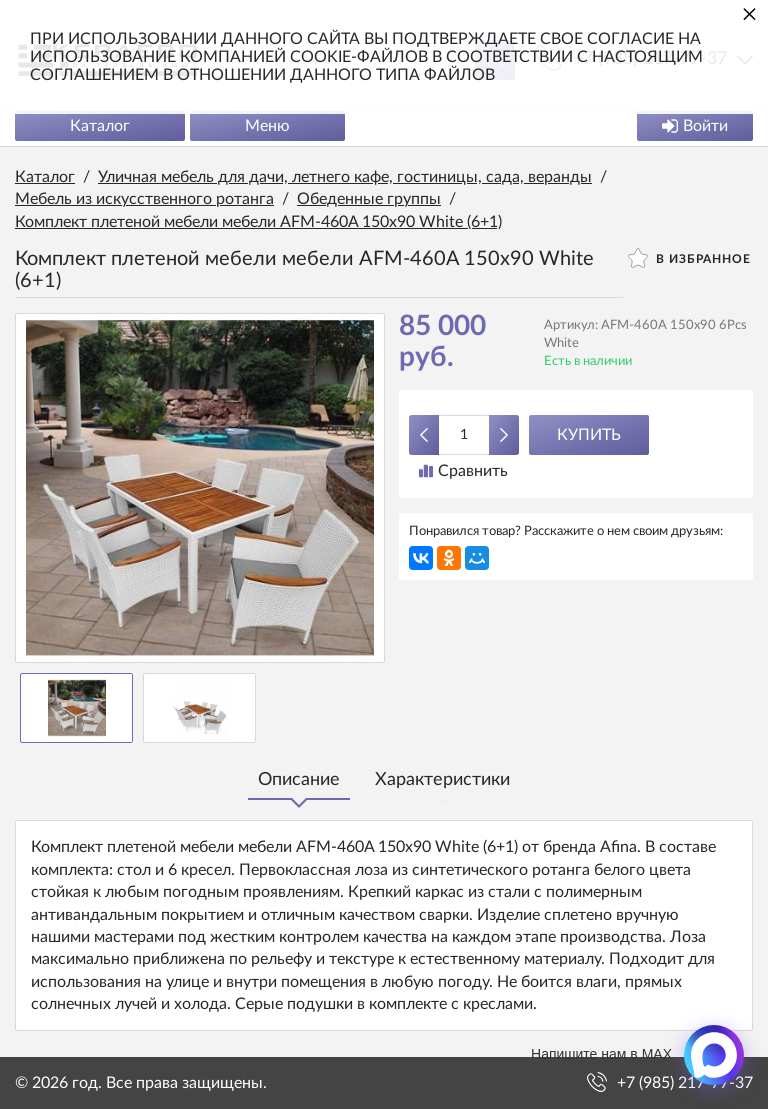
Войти (695, 126)
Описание (299, 780)
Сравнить (463, 471)
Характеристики (442, 780)
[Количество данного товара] (464, 435)
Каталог (100, 126)
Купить (589, 435)
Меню (267, 126)
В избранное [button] (689, 258)
